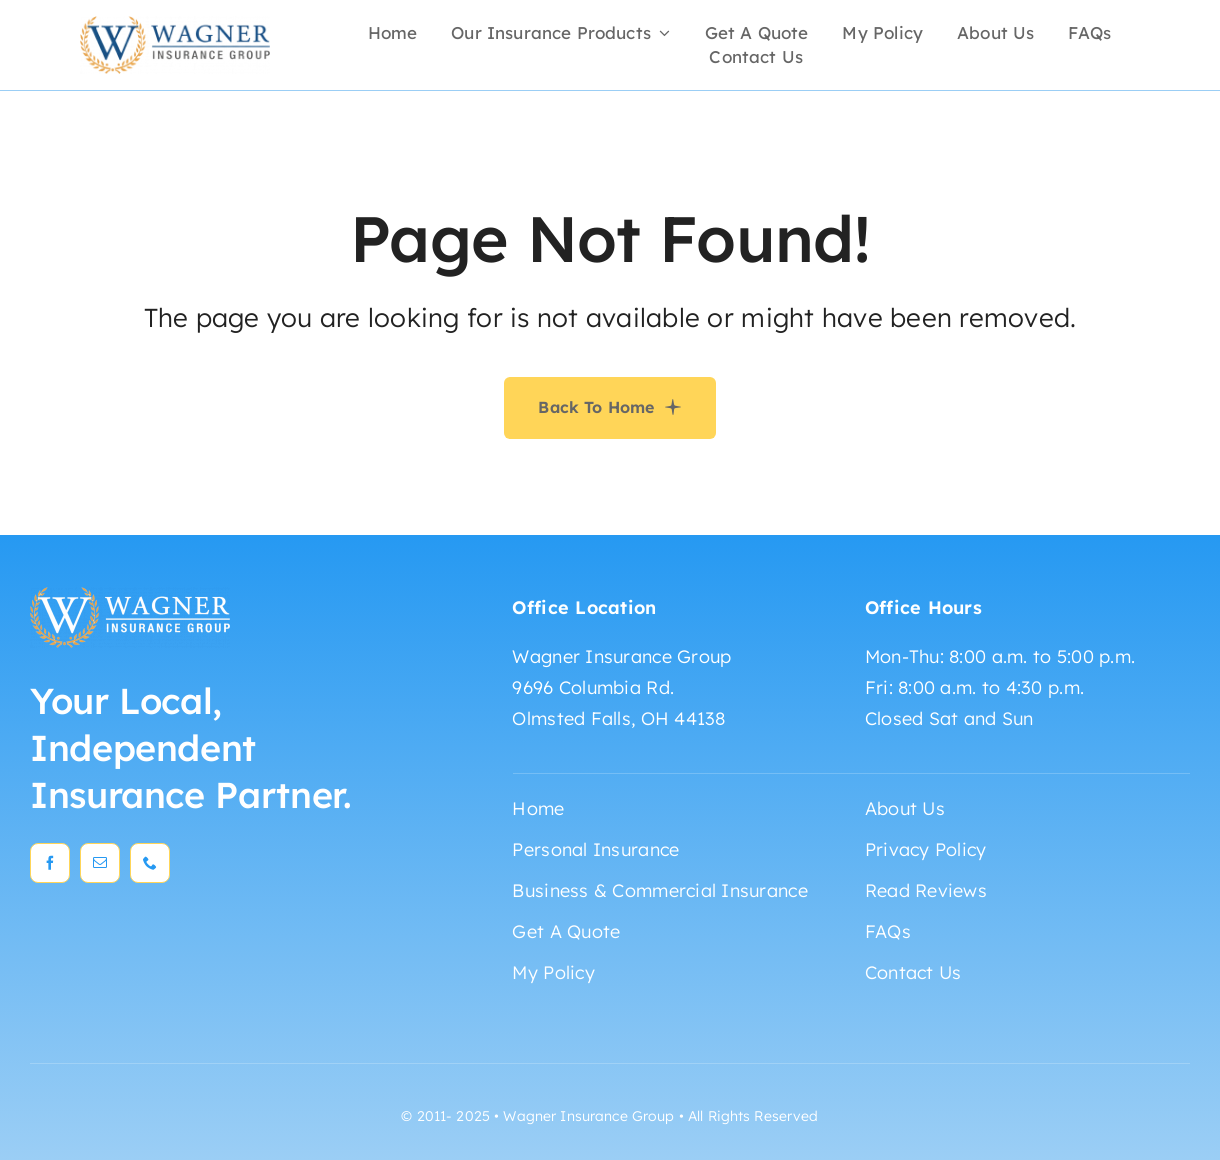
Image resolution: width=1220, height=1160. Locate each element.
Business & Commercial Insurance (659, 890)
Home (538, 808)
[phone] (150, 863)
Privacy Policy (926, 849)
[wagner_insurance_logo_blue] (175, 24)
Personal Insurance (595, 849)
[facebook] (50, 863)
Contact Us (913, 972)
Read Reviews (926, 890)
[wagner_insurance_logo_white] (130, 595)
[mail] (100, 863)
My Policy (553, 972)
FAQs (888, 931)
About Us (905, 808)
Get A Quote (566, 931)
